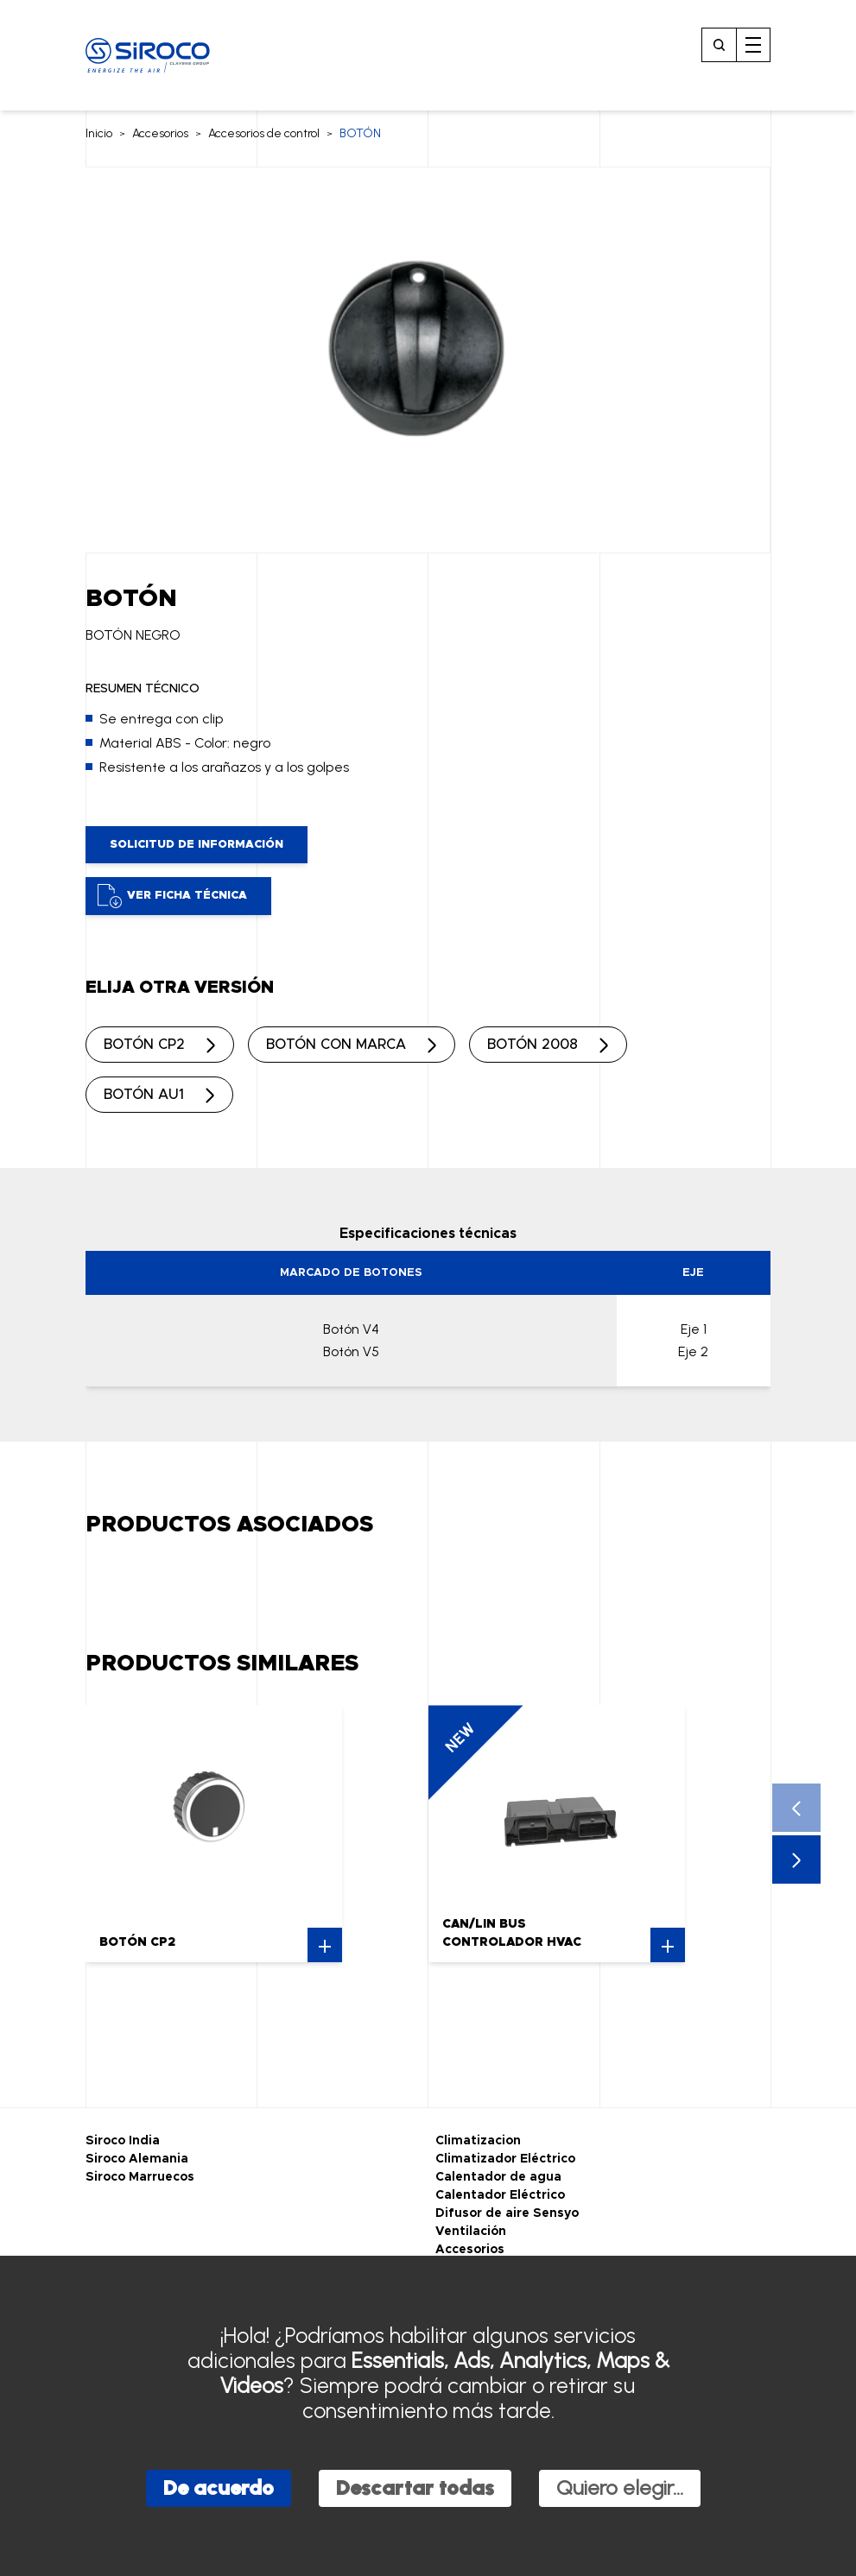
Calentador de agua (498, 2177)
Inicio (99, 133)
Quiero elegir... (619, 2487)
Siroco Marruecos (140, 2177)
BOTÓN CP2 (144, 1044)
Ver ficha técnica (172, 896)
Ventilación (470, 2232)
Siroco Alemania (137, 2159)
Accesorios (160, 133)
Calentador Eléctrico (500, 2195)
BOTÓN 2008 (532, 1044)
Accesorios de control (264, 133)
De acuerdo (218, 2487)
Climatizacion (478, 2141)
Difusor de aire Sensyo (507, 2213)
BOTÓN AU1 (144, 1095)
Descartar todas (415, 2487)
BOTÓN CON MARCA (336, 1044)
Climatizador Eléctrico (505, 2159)
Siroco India (123, 2141)
